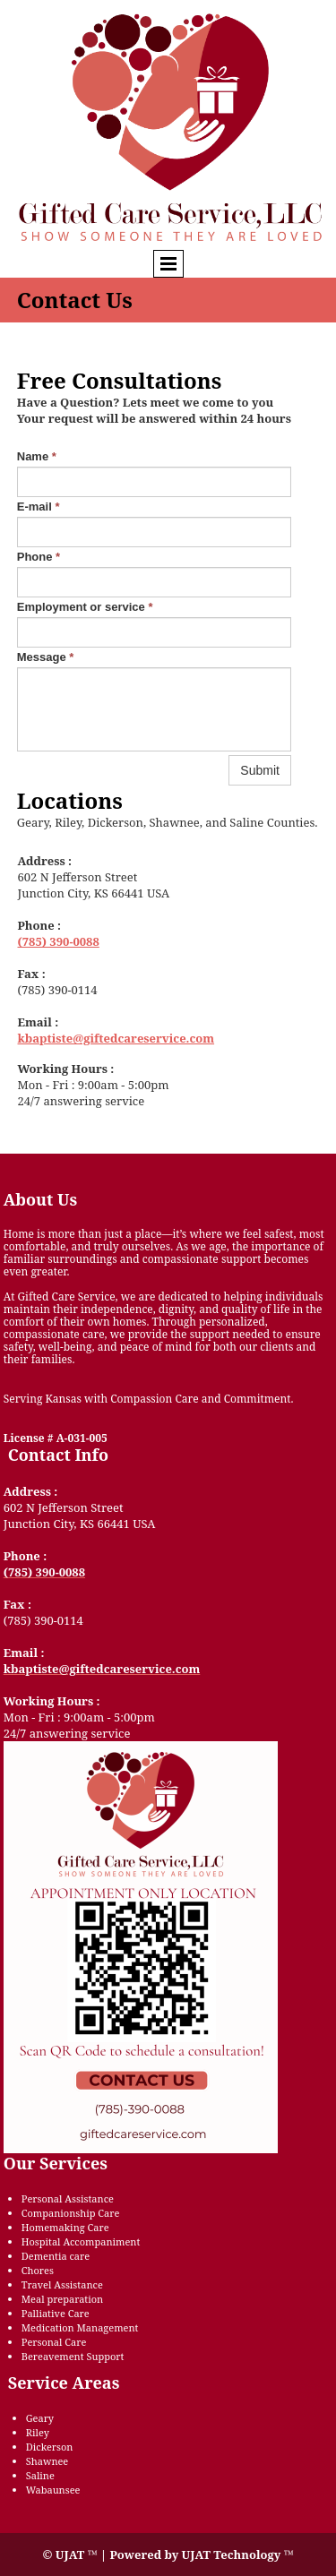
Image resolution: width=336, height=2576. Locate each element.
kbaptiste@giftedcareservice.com (116, 1038)
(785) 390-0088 (58, 941)
